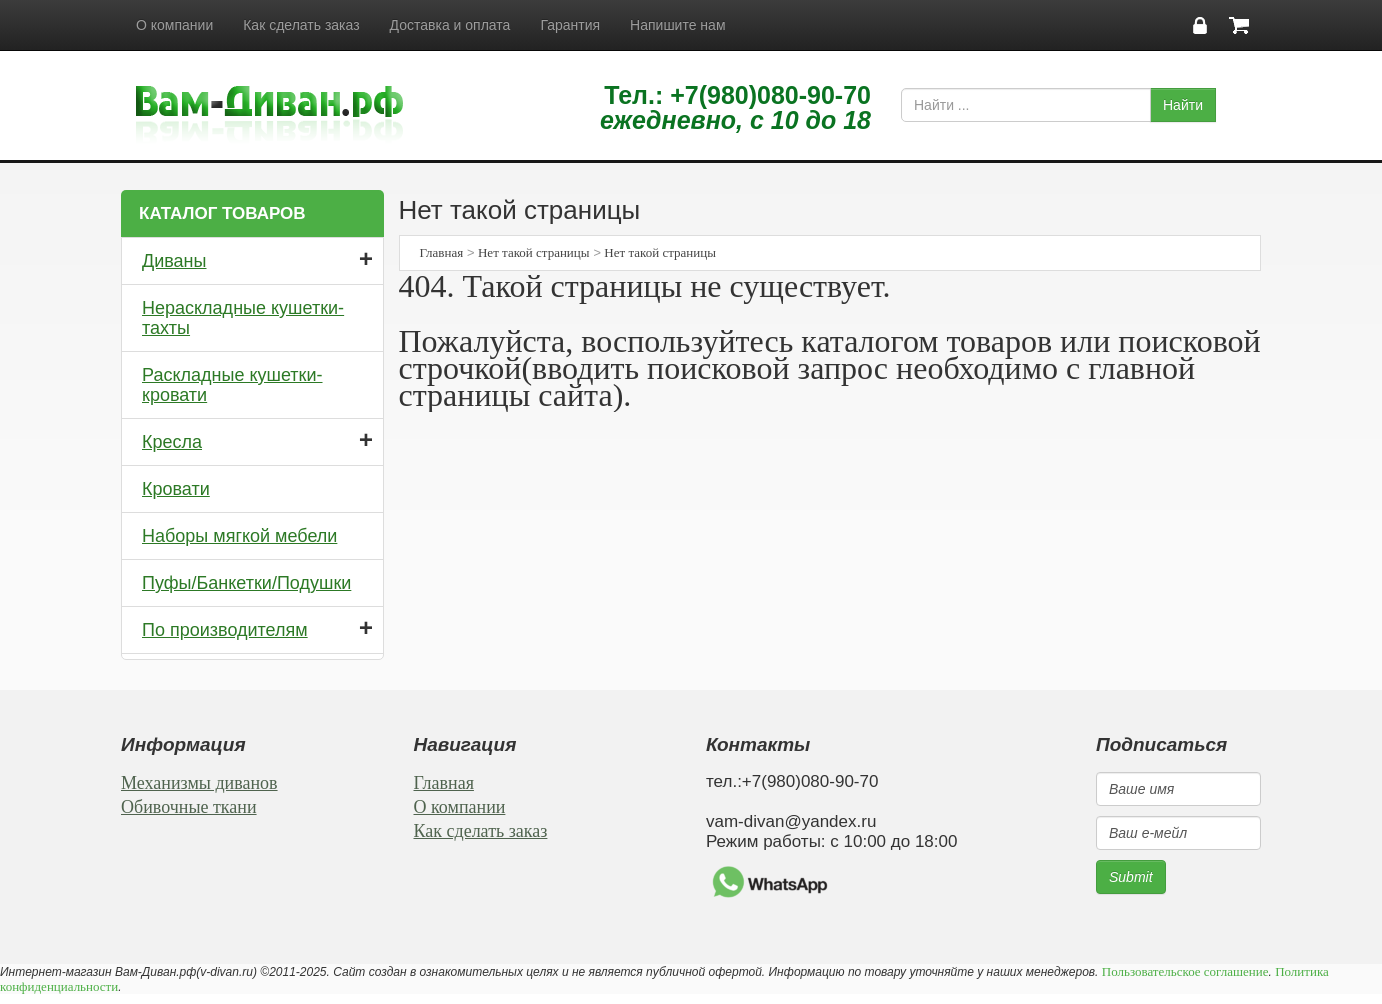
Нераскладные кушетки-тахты (243, 318)
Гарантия (570, 25)
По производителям (225, 630)
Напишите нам (677, 25)
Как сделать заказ (301, 25)
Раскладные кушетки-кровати (232, 385)
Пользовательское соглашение (1185, 971)
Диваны (174, 261)
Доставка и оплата (450, 25)
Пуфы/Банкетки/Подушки (246, 583)
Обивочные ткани (189, 807)
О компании (174, 25)
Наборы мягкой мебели (239, 536)
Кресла (172, 442)
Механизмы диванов (199, 783)
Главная (442, 252)
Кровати (176, 489)
